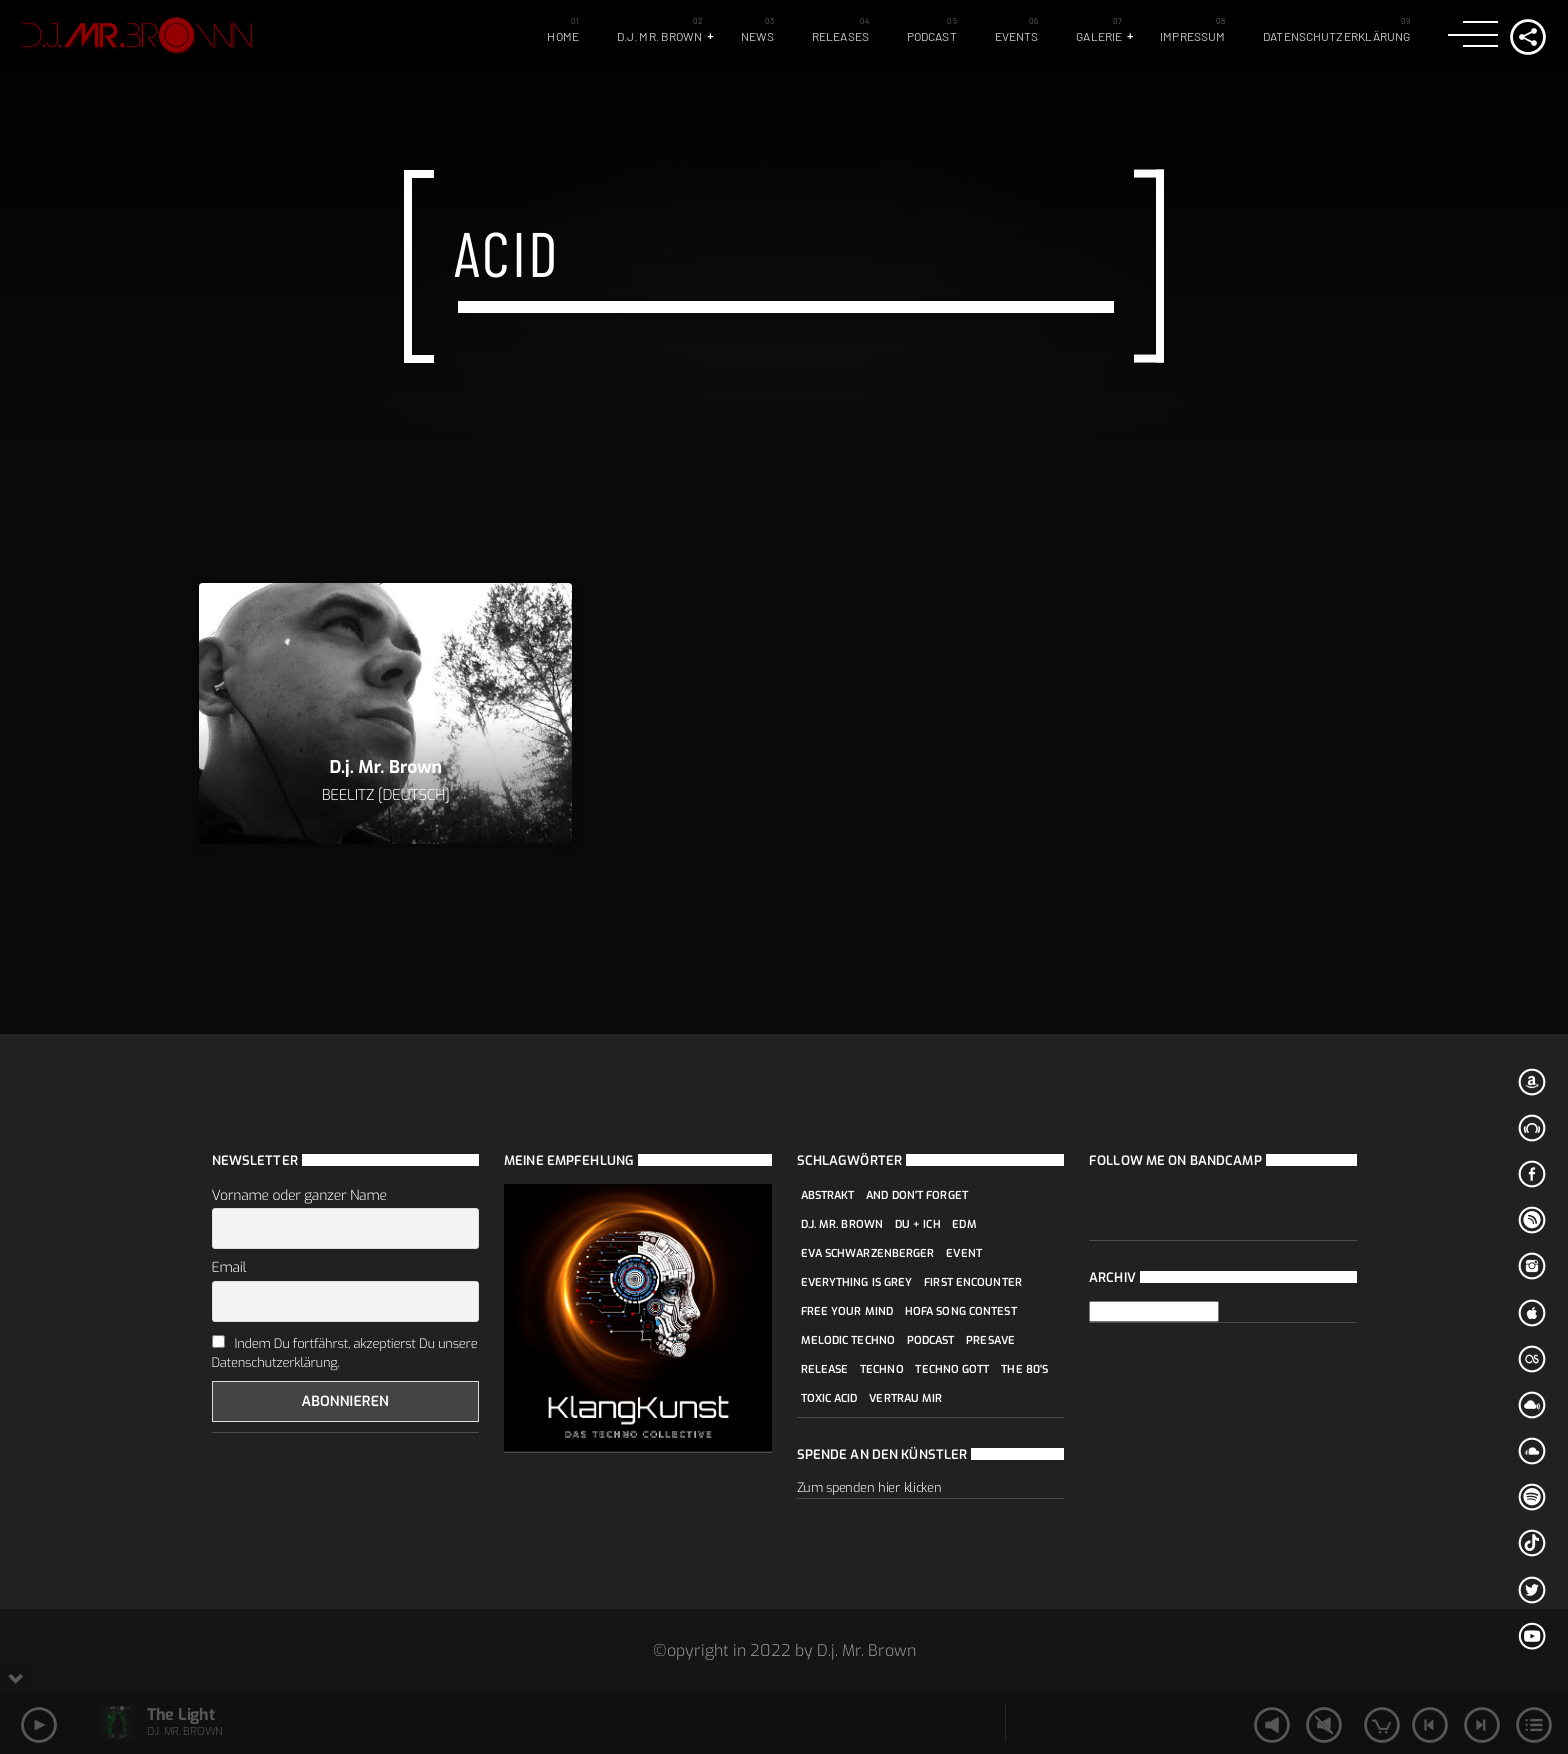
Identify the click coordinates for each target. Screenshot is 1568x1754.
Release (825, 1369)
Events (1017, 36)
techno (882, 1369)
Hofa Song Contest (961, 1311)
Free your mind (847, 1311)
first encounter (973, 1282)
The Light (180, 1714)
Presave (990, 1340)
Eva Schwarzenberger (868, 1253)
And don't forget (917, 1195)
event (964, 1253)
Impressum (1192, 36)
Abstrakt (828, 1195)
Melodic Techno (848, 1340)
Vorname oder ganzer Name (299, 1195)
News (757, 36)
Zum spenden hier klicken (869, 1487)
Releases (840, 36)
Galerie (1099, 36)
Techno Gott (952, 1369)
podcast (931, 1340)
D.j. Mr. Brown (660, 36)
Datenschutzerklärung (1336, 36)
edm (964, 1224)
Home (562, 36)
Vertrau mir (905, 1398)
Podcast (932, 36)
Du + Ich (918, 1224)
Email (229, 1267)
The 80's (1024, 1369)
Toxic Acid (829, 1398)
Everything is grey (857, 1282)
